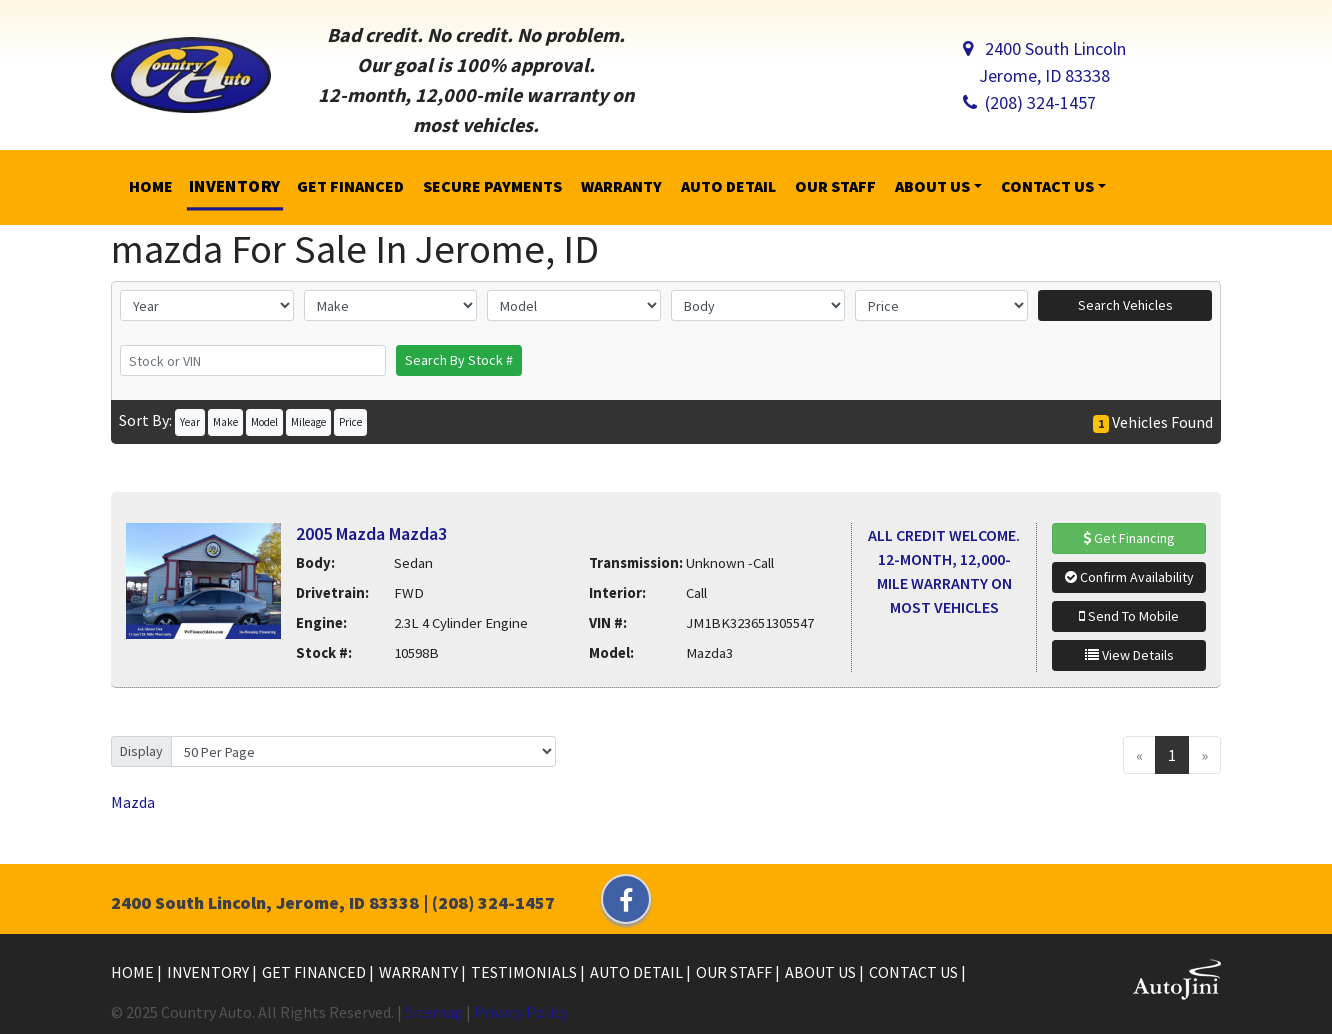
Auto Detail (638, 972)
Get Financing (1129, 538)
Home (134, 972)
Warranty (420, 972)
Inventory (209, 972)
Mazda (133, 802)
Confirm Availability (1129, 577)
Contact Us (915, 972)
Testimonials (525, 972)
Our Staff (735, 972)
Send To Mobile (1129, 616)
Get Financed (315, 972)
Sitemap (434, 1012)
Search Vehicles (1125, 305)
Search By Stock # (459, 360)
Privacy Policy (521, 1012)
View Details (1129, 655)
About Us (822, 972)
